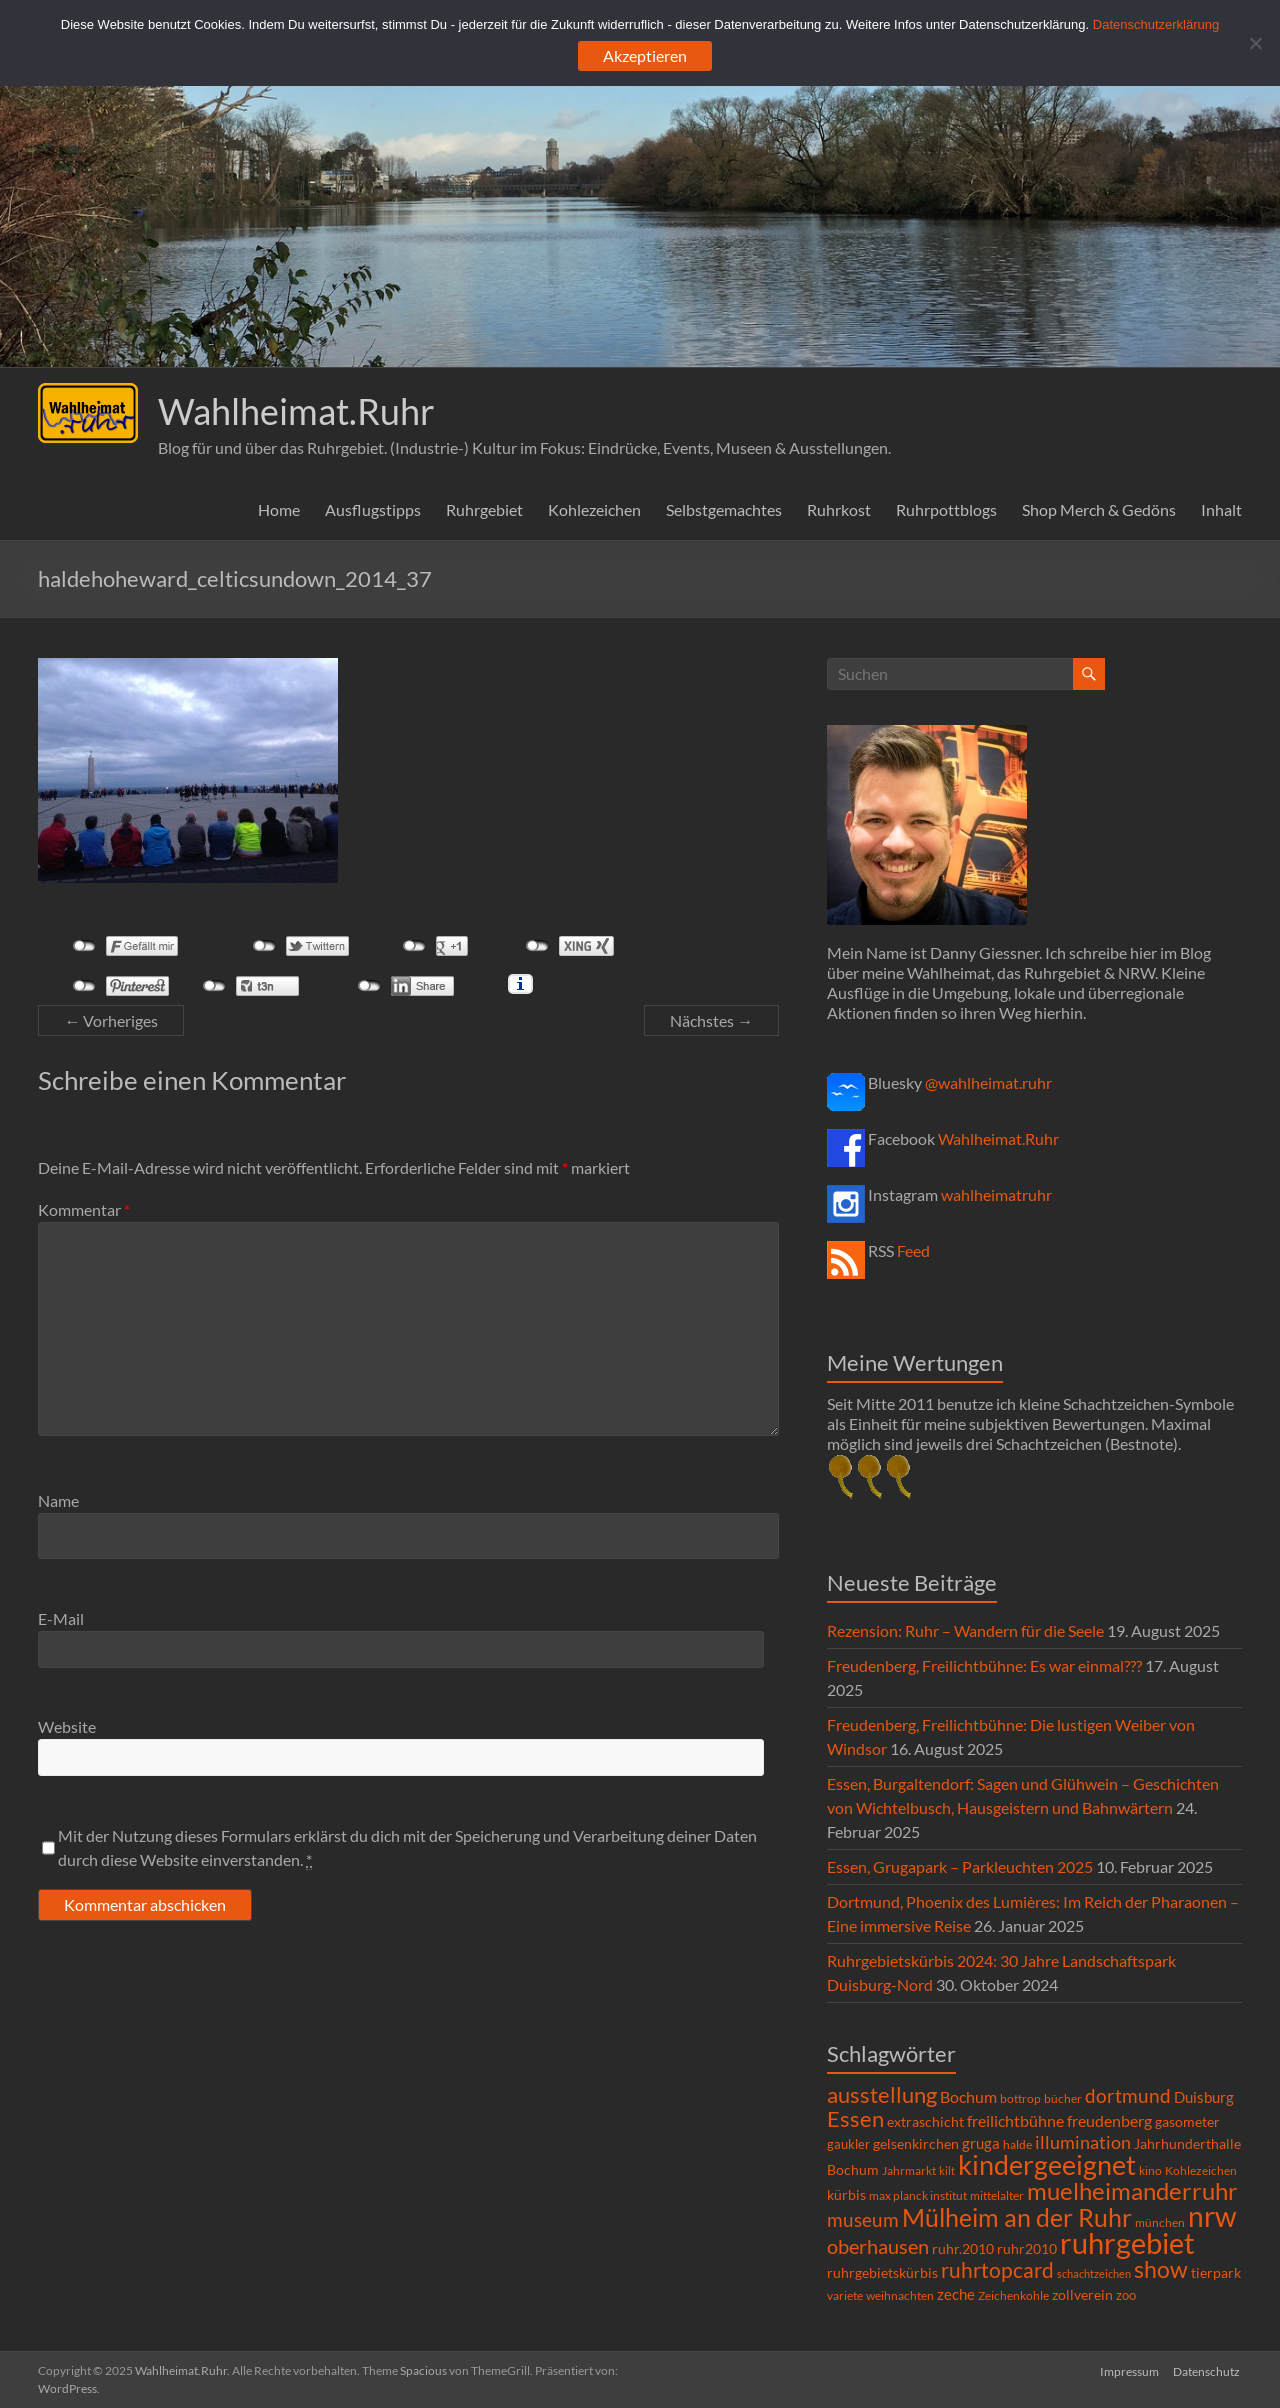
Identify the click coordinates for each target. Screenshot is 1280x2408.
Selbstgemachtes (724, 509)
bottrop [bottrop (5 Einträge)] (1020, 2098)
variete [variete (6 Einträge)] (845, 2295)
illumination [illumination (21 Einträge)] (1083, 2142)
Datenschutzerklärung (1156, 24)
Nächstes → (711, 1020)
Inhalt (1221, 509)
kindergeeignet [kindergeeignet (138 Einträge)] (1047, 2164)
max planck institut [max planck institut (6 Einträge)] (918, 2195)
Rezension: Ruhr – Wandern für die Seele (965, 1630)
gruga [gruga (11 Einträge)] (981, 2143)
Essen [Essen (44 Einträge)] (855, 2119)
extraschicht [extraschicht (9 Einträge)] (925, 2121)
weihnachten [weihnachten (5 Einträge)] (900, 2295)
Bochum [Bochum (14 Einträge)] (968, 2096)
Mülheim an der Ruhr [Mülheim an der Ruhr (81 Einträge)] (1017, 2217)
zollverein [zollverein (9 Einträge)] (1082, 2294)
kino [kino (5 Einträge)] (1150, 2170)
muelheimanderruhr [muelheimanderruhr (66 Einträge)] (1132, 2191)
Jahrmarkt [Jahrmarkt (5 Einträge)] (909, 2170)
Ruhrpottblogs (946, 509)
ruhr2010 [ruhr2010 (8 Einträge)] (1027, 2249)
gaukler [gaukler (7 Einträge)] (848, 2144)
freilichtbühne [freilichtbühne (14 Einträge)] (1015, 2120)
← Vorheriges (111, 1020)
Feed (913, 1250)
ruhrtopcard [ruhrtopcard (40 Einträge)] (997, 2269)
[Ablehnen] (1255, 43)
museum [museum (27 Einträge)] (863, 2219)
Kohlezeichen (594, 509)
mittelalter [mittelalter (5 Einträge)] (997, 2195)
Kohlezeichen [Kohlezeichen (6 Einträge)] (1201, 2170)
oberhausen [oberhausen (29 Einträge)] (878, 2246)
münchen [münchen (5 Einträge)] (1160, 2222)
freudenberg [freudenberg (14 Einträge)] (1109, 2120)
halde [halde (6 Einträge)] (1017, 2144)
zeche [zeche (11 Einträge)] (956, 2294)
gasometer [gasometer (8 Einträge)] (1187, 2122)
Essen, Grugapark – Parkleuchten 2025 (960, 1866)
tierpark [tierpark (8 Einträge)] (1216, 2273)
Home (279, 509)
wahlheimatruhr (996, 1194)
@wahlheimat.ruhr (988, 1082)
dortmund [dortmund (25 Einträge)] (1128, 2095)
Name (58, 1500)
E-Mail (61, 1618)
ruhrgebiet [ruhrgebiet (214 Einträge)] (1127, 2242)
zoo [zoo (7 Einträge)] (1126, 2295)
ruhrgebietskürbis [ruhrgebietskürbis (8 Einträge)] (882, 2273)
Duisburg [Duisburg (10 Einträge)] (1204, 2097)
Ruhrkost (839, 509)
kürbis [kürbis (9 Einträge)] (846, 2194)
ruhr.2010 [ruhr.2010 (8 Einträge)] (963, 2249)
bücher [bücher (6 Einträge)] (1063, 2098)
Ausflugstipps (373, 509)
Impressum (1129, 2370)
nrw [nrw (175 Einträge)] (1212, 2216)
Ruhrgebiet (484, 509)
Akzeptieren (645, 55)
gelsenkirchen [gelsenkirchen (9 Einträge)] (916, 2143)
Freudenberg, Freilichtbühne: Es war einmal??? (984, 1665)
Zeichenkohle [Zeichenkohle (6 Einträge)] (1013, 2295)
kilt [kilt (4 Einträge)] (947, 2170)
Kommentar (84, 1209)
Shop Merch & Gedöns (1099, 509)
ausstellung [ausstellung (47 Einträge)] (882, 2094)
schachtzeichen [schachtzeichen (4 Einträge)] (1094, 2273)
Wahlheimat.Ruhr (296, 411)
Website (67, 1726)
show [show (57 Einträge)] (1161, 2269)
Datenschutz (1208, 2370)
